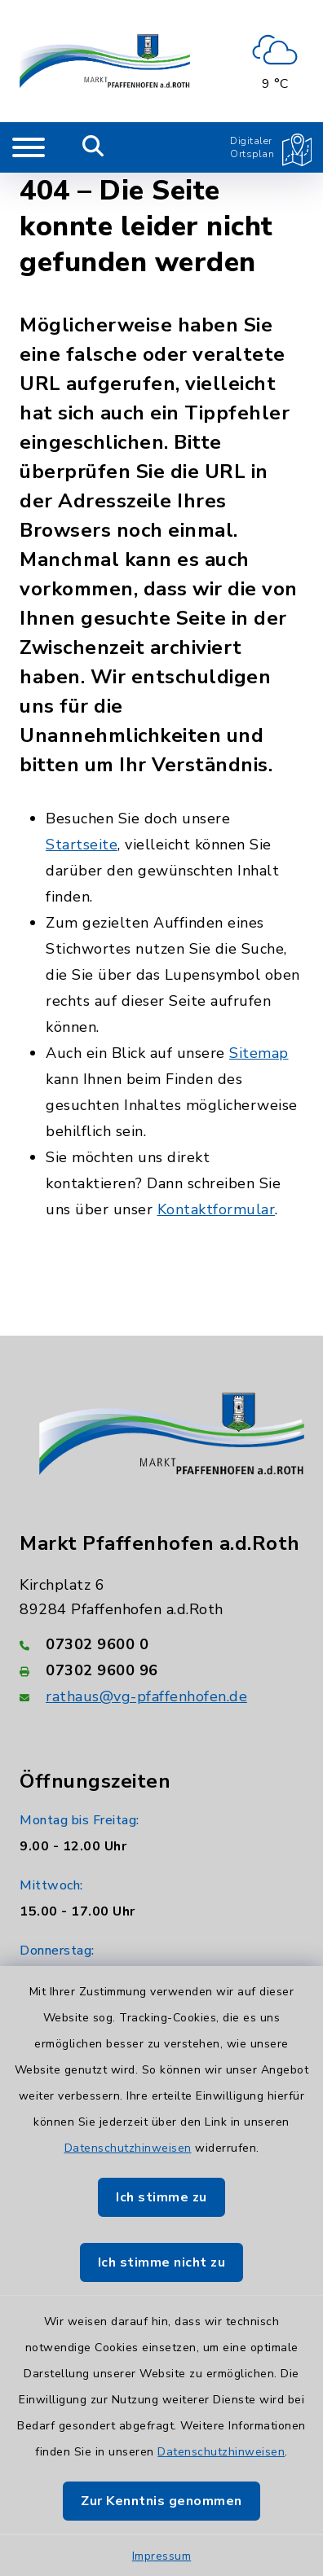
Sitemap (259, 1053)
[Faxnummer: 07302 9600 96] (161, 1670)
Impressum (162, 2556)
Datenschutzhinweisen (128, 2148)
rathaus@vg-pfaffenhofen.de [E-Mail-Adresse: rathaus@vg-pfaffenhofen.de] (146, 1696)
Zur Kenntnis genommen (161, 2501)
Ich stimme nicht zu (162, 2262)
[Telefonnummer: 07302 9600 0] (161, 1644)
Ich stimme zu (161, 2197)
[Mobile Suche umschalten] (93, 147)
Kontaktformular (216, 1209)
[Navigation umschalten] (28, 147)
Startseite (81, 844)
